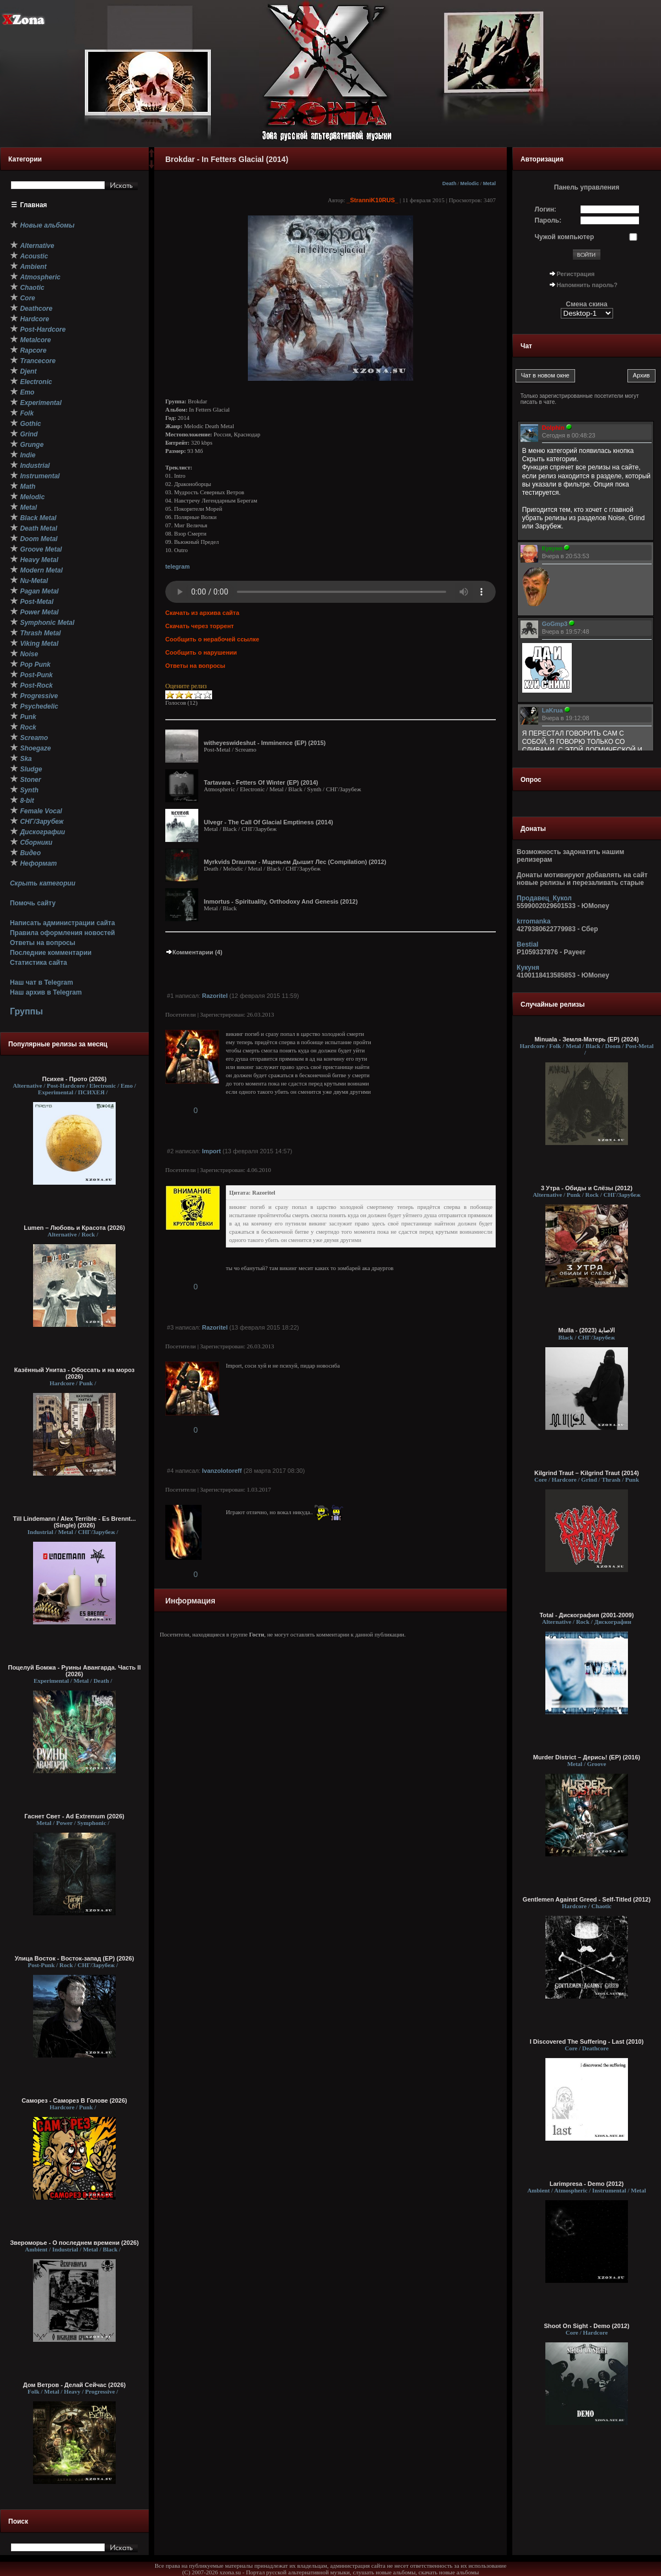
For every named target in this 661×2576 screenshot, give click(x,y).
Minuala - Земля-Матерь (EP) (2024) (586, 1039)
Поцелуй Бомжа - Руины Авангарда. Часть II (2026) (74, 1670)
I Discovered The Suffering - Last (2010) (587, 2041)
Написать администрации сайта (62, 923)
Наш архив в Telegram (46, 992)
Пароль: (548, 220)
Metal (489, 183)
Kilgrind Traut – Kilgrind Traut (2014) (586, 1473)
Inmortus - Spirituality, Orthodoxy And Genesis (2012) (280, 901)
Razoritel (214, 995)
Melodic (469, 183)
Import (211, 1151)
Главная (33, 205)
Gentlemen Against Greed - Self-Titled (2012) (587, 1899)
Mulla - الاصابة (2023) (587, 1330)
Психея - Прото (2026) (74, 1079)
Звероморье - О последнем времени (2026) (74, 2242)
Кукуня (528, 967)
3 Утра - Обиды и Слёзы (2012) (586, 1188)
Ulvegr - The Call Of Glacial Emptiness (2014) (268, 822)
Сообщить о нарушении (201, 652)
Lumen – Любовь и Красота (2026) (74, 1227)
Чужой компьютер (564, 237)
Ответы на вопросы (42, 943)
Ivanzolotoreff (222, 1470)
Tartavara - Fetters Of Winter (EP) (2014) (261, 782)
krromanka (533, 921)
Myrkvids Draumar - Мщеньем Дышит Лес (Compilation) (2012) (295, 861)
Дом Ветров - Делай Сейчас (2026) (74, 2384)
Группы (26, 1011)
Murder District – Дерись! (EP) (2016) (587, 1757)
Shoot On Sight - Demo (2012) (586, 2326)
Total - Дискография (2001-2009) (586, 1615)
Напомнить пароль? (587, 285)
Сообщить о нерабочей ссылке (212, 639)
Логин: (545, 209)
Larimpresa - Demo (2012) (587, 2183)
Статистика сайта (38, 962)
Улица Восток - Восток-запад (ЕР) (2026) (74, 1958)
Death (449, 183)
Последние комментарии (50, 953)
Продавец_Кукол (544, 898)
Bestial (527, 944)
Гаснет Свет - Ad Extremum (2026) (74, 1816)
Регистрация (576, 274)
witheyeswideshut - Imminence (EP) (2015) (265, 742)
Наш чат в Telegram (41, 982)
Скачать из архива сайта (202, 612)
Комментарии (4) (194, 952)
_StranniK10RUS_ (372, 200)
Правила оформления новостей (62, 933)
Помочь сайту (33, 903)
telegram (177, 566)
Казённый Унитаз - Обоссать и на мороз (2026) (74, 1373)
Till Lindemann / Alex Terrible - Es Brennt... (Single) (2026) (74, 1522)
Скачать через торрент (199, 626)
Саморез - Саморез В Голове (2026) (74, 2100)
